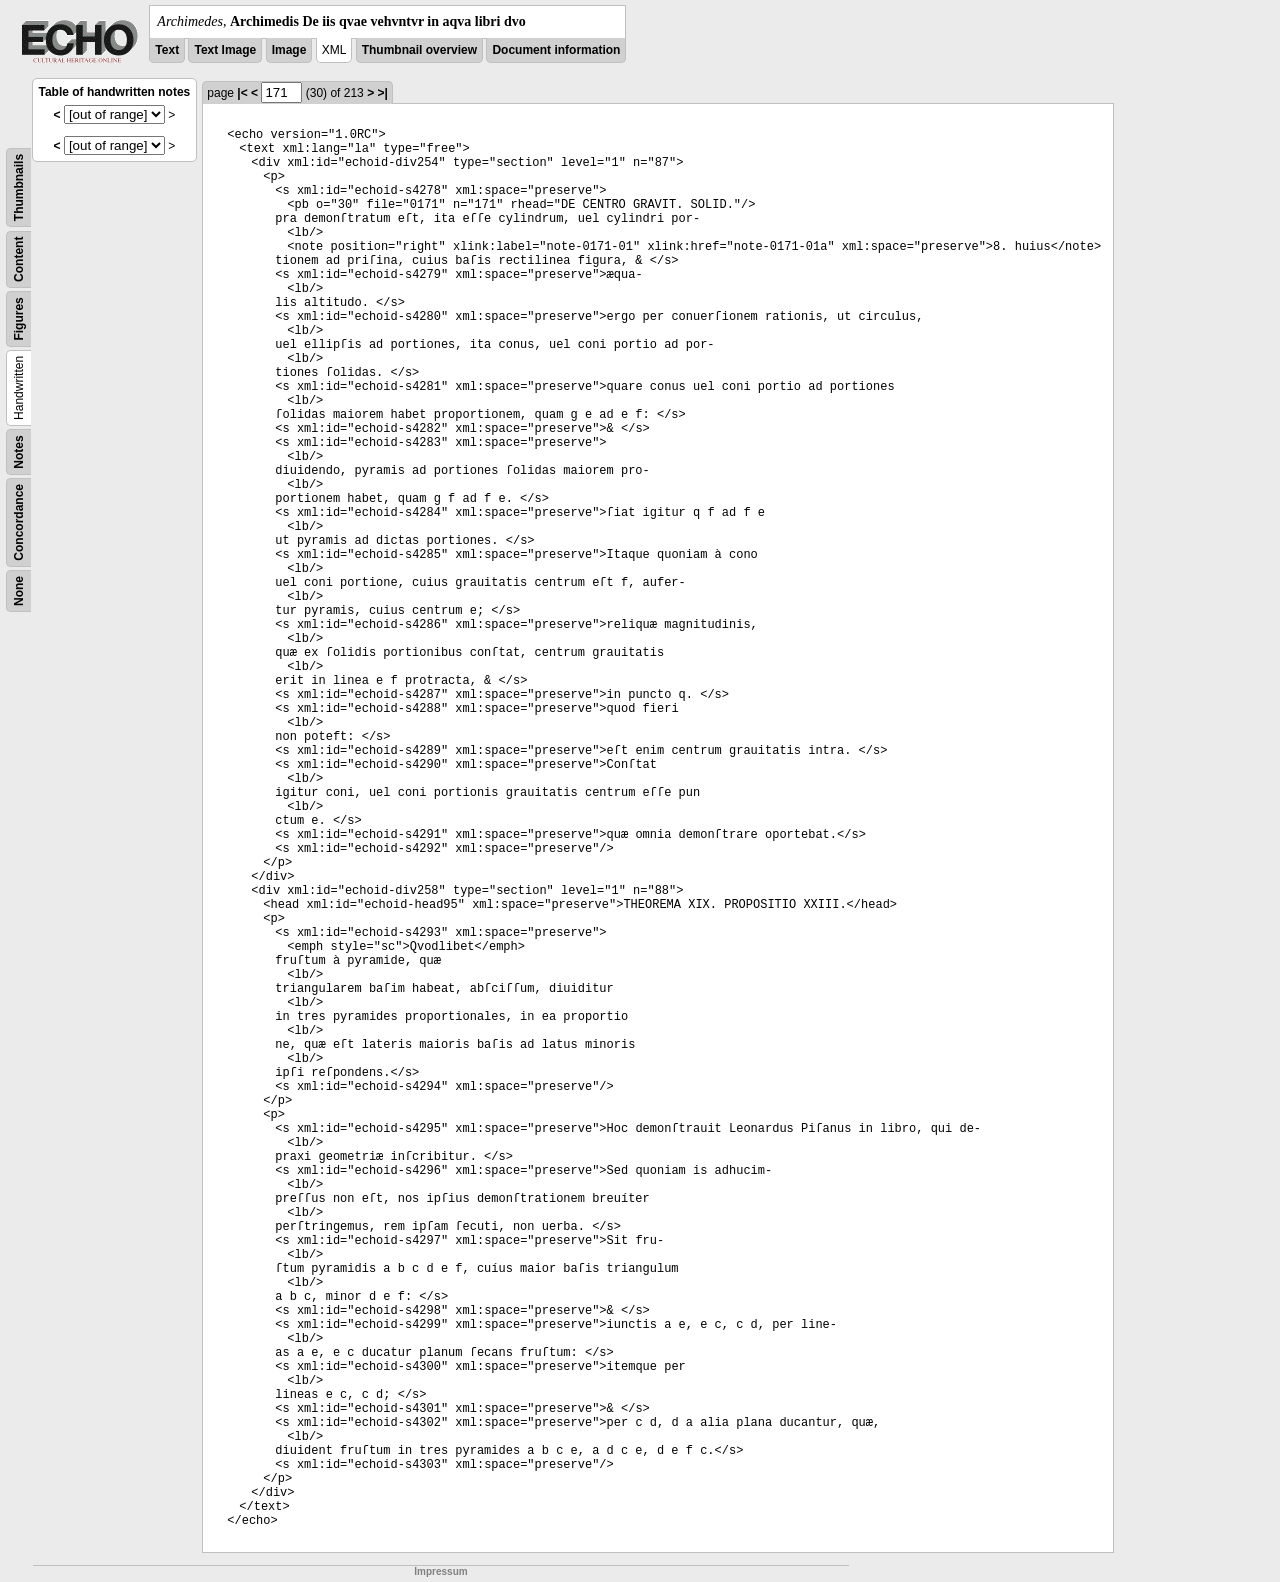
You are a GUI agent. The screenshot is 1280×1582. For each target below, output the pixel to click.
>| (382, 93)
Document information (556, 50)
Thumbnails (19, 187)
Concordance (19, 522)
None (19, 591)
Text (167, 50)
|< (242, 93)
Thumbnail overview (419, 50)
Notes (19, 451)
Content (19, 259)
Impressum (440, 1571)
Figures (19, 318)
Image (289, 50)
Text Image (225, 50)
